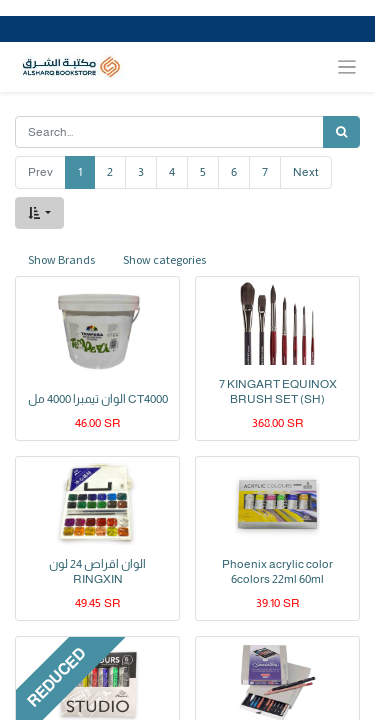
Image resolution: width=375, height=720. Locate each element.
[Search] (341, 132)
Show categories (164, 259)
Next (306, 172)
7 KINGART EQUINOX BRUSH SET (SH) (278, 391)
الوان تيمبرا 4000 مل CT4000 (98, 399)
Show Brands (61, 259)
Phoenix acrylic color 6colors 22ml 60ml (277, 571)
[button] (39, 213)
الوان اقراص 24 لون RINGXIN (97, 571)
